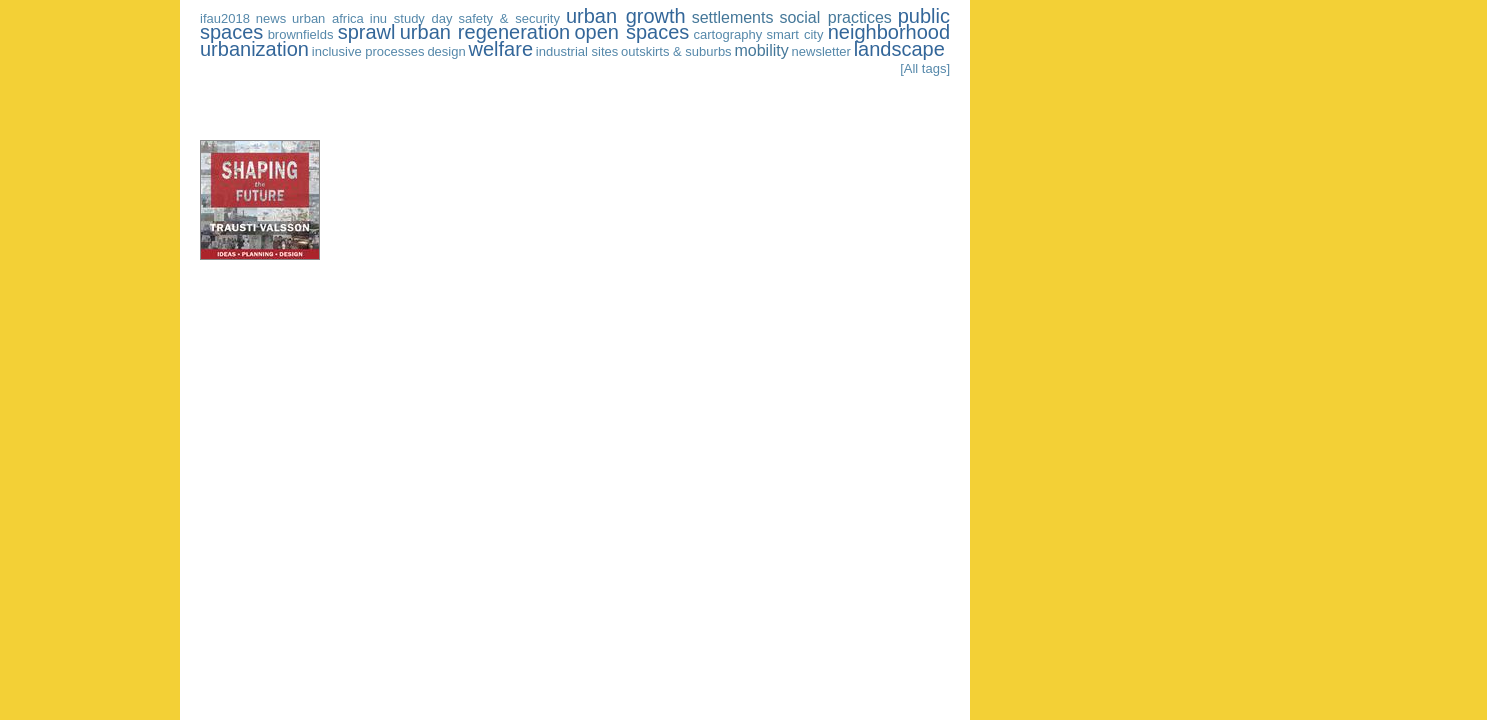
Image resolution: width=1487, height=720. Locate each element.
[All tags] (925, 68)
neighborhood (889, 32)
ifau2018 (225, 18)
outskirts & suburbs (676, 51)
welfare (501, 49)
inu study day (411, 18)
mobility (761, 50)
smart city (794, 34)
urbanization (254, 49)
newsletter (821, 51)
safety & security (509, 18)
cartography (728, 34)
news (271, 18)
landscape (899, 49)
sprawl (367, 32)
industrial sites (577, 51)
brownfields (301, 34)
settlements (733, 17)
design (446, 51)
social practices (835, 17)
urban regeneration (485, 32)
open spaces (631, 32)
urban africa (328, 18)
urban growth (626, 16)
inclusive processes (368, 51)
